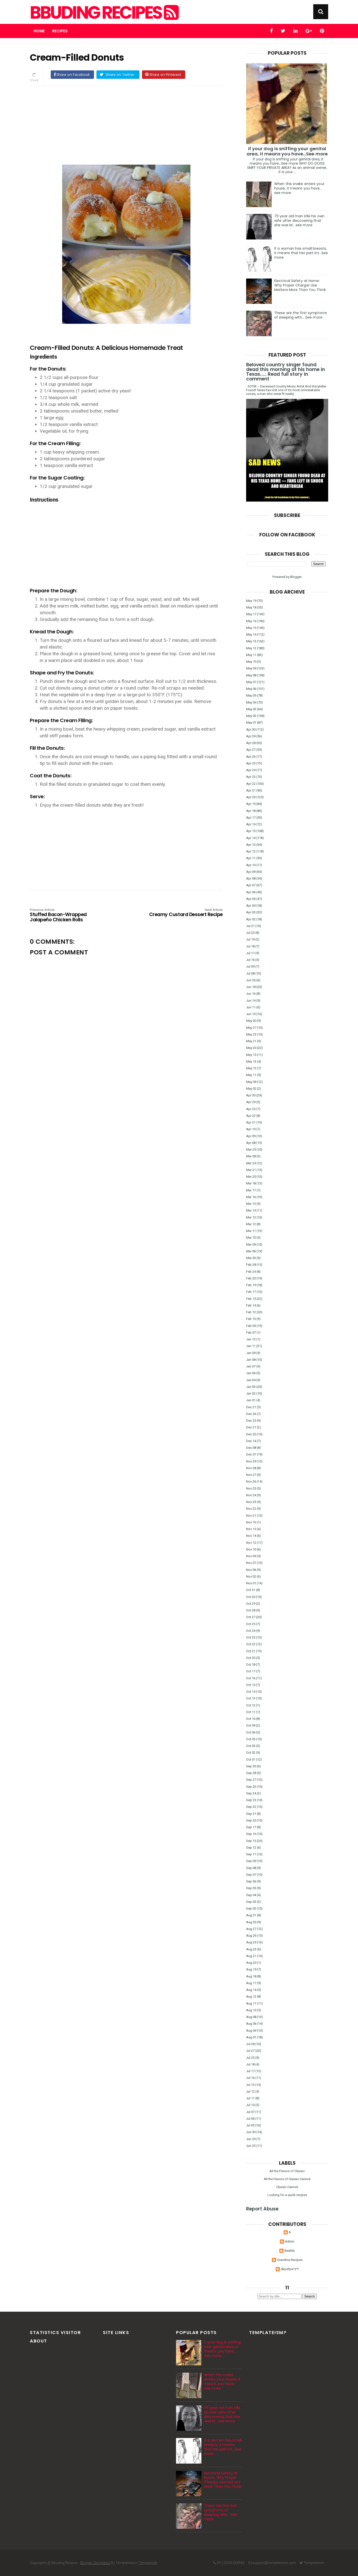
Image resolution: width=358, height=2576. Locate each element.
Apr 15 (251, 831)
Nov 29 (251, 1461)
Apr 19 (251, 804)
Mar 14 (251, 1210)
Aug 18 (251, 1976)
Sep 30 (251, 1766)
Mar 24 (251, 1163)
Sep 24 (251, 1793)
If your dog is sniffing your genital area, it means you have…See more (287, 151)
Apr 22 (251, 784)
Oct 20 (250, 1658)
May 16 (251, 621)
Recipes (60, 31)
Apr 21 (251, 790)
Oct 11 (250, 1712)
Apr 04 (251, 905)
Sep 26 (251, 1786)
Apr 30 (251, 729)
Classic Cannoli (287, 2187)
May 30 (251, 1021)
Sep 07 (251, 1874)
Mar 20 (251, 1176)
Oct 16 (250, 1678)
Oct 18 (250, 1664)
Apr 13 (251, 844)
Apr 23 (251, 777)
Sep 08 (251, 1868)
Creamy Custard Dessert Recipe (184, 913)
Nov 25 (251, 1488)
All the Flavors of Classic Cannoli (287, 2179)
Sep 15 (251, 1841)
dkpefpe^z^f (290, 2269)
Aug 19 (251, 1969)
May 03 (251, 709)
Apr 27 (251, 749)
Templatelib (148, 2563)
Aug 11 (251, 2003)
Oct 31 (250, 1590)
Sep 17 (251, 1827)
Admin (289, 2241)
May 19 (251, 601)
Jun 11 (251, 1007)
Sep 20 (251, 1820)
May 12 (251, 648)
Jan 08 (251, 1359)
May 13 (251, 641)
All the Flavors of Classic (287, 2171)
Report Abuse (262, 2208)
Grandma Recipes (290, 2260)
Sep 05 (251, 1888)
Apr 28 (251, 743)
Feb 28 (251, 1264)
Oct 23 (250, 1637)
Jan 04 (251, 1380)
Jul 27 (250, 2051)
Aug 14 (251, 1990)
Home (39, 31)
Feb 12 (251, 1312)
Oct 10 (250, 1719)
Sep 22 (251, 1807)
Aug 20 (251, 1963)
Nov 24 (251, 1495)
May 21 (251, 1041)
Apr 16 (251, 824)
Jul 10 (250, 2105)
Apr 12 (251, 851)
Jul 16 (250, 960)
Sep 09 (251, 1861)
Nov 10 (251, 1549)
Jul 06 (250, 2118)
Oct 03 (250, 1746)
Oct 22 (250, 1644)
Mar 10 (251, 1237)
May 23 (251, 1034)
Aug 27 (251, 1929)
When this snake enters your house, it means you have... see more (299, 188)
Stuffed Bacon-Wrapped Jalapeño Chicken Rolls (68, 915)
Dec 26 (251, 1414)
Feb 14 (251, 1305)
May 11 (251, 655)
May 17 (251, 614)
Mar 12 (251, 1224)
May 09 (251, 668)
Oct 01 (250, 1759)
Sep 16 (251, 1834)
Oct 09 (250, 1725)
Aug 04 (251, 2030)
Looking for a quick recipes (287, 2195)
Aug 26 (251, 1935)
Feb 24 (251, 1271)
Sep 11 (251, 1854)
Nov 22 (251, 1508)
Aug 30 (251, 1922)
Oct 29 (250, 1603)
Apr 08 (251, 878)
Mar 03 (251, 1258)
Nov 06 (251, 1570)
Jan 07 (251, 1366)
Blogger (295, 577)
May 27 (251, 1028)
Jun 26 (251, 980)
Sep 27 (251, 1779)
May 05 (251, 695)
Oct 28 (250, 1610)
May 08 (251, 675)
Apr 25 (251, 763)
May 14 (251, 634)
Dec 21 (251, 1427)
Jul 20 (250, 933)
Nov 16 (251, 1522)
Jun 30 (251, 2132)
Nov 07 (251, 1563)
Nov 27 (251, 1475)
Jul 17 (250, 953)
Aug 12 (251, 1996)
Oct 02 (250, 1752)
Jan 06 (251, 1373)
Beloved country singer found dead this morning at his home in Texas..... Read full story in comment (285, 371)
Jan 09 (251, 1353)
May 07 (251, 682)
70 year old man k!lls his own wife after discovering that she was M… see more (299, 221)
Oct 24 (250, 1631)
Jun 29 (251, 2139)
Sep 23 (251, 1800)
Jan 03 (251, 1387)
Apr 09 (251, 872)
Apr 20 (251, 797)
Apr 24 (251, 770)
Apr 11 (251, 858)
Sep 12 (251, 1847)
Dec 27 (251, 1407)
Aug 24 (251, 1942)
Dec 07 (251, 1454)
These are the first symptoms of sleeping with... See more (300, 315)
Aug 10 (251, 2010)
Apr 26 (251, 756)
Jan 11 (251, 1346)
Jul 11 (250, 2098)
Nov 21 (251, 1515)
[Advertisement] (131, 124)
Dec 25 (251, 1420)
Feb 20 (251, 1278)
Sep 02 (251, 1908)
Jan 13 (251, 1339)
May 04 (251, 702)
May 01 (251, 722)
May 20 (251, 1048)
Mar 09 (251, 1244)
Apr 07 (251, 885)
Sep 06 (251, 1881)
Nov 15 (251, 1529)
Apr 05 (251, 899)
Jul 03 (250, 2125)
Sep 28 (251, 1773)
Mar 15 (251, 1204)
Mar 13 (251, 1217)
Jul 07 (250, 2112)
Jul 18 (250, 946)
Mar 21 (251, 1170)
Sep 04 (251, 1895)
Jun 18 (251, 987)
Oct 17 (250, 1671)
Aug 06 (251, 2023)
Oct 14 (250, 1691)
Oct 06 (250, 1732)
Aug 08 (251, 2017)
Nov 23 (251, 1502)
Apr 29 (251, 736)
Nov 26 (251, 1481)
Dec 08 (251, 1448)
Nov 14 (251, 1536)
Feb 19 (251, 1285)
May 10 (251, 661)
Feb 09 (251, 1326)
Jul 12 (250, 2091)
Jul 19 (250, 939)
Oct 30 (250, 1597)
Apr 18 (251, 811)
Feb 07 (251, 1332)
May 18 (251, 607)
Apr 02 (251, 919)
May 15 (251, 628)
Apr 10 (251, 865)
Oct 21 (250, 1651)
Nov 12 (251, 1543)
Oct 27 (250, 1617)
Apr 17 (251, 817)
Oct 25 (250, 1624)
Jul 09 (250, 966)
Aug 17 (251, 1983)
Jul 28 (250, 2044)
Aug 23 (251, 1949)
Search (309, 2296)
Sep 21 (251, 1814)
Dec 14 (251, 1441)
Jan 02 (251, 1393)
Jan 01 (251, 1400)
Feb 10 (251, 1319)
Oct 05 (250, 1739)
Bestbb (289, 2250)
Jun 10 (251, 1014)
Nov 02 (251, 1576)
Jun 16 (251, 993)
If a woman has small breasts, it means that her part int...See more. (301, 253)
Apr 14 (251, 838)
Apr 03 (251, 912)
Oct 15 (250, 1685)
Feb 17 (251, 1292)
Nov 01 (251, 1583)
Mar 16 (251, 1197)
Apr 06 (251, 892)
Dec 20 (251, 1434)
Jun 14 (251, 1000)
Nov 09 (251, 1556)
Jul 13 (250, 2085)
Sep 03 (251, 1902)
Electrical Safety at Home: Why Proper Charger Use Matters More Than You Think (300, 285)
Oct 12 (250, 1705)
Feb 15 (251, 1299)
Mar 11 (251, 1231)
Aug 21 (251, 1956)
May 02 (251, 716)
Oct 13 (250, 1698)
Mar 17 (251, 1190)
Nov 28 (251, 1468)
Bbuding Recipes (104, 12)
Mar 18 (251, 1183)
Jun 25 (251, 2146)
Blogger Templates (95, 2563)
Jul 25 (250, 2058)
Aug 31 (251, 1915)
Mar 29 (251, 1149)
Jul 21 (250, 926)
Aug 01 (251, 2037)
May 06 (251, 689)
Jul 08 (250, 973)
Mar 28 (251, 1156)
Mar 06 (251, 1251)
